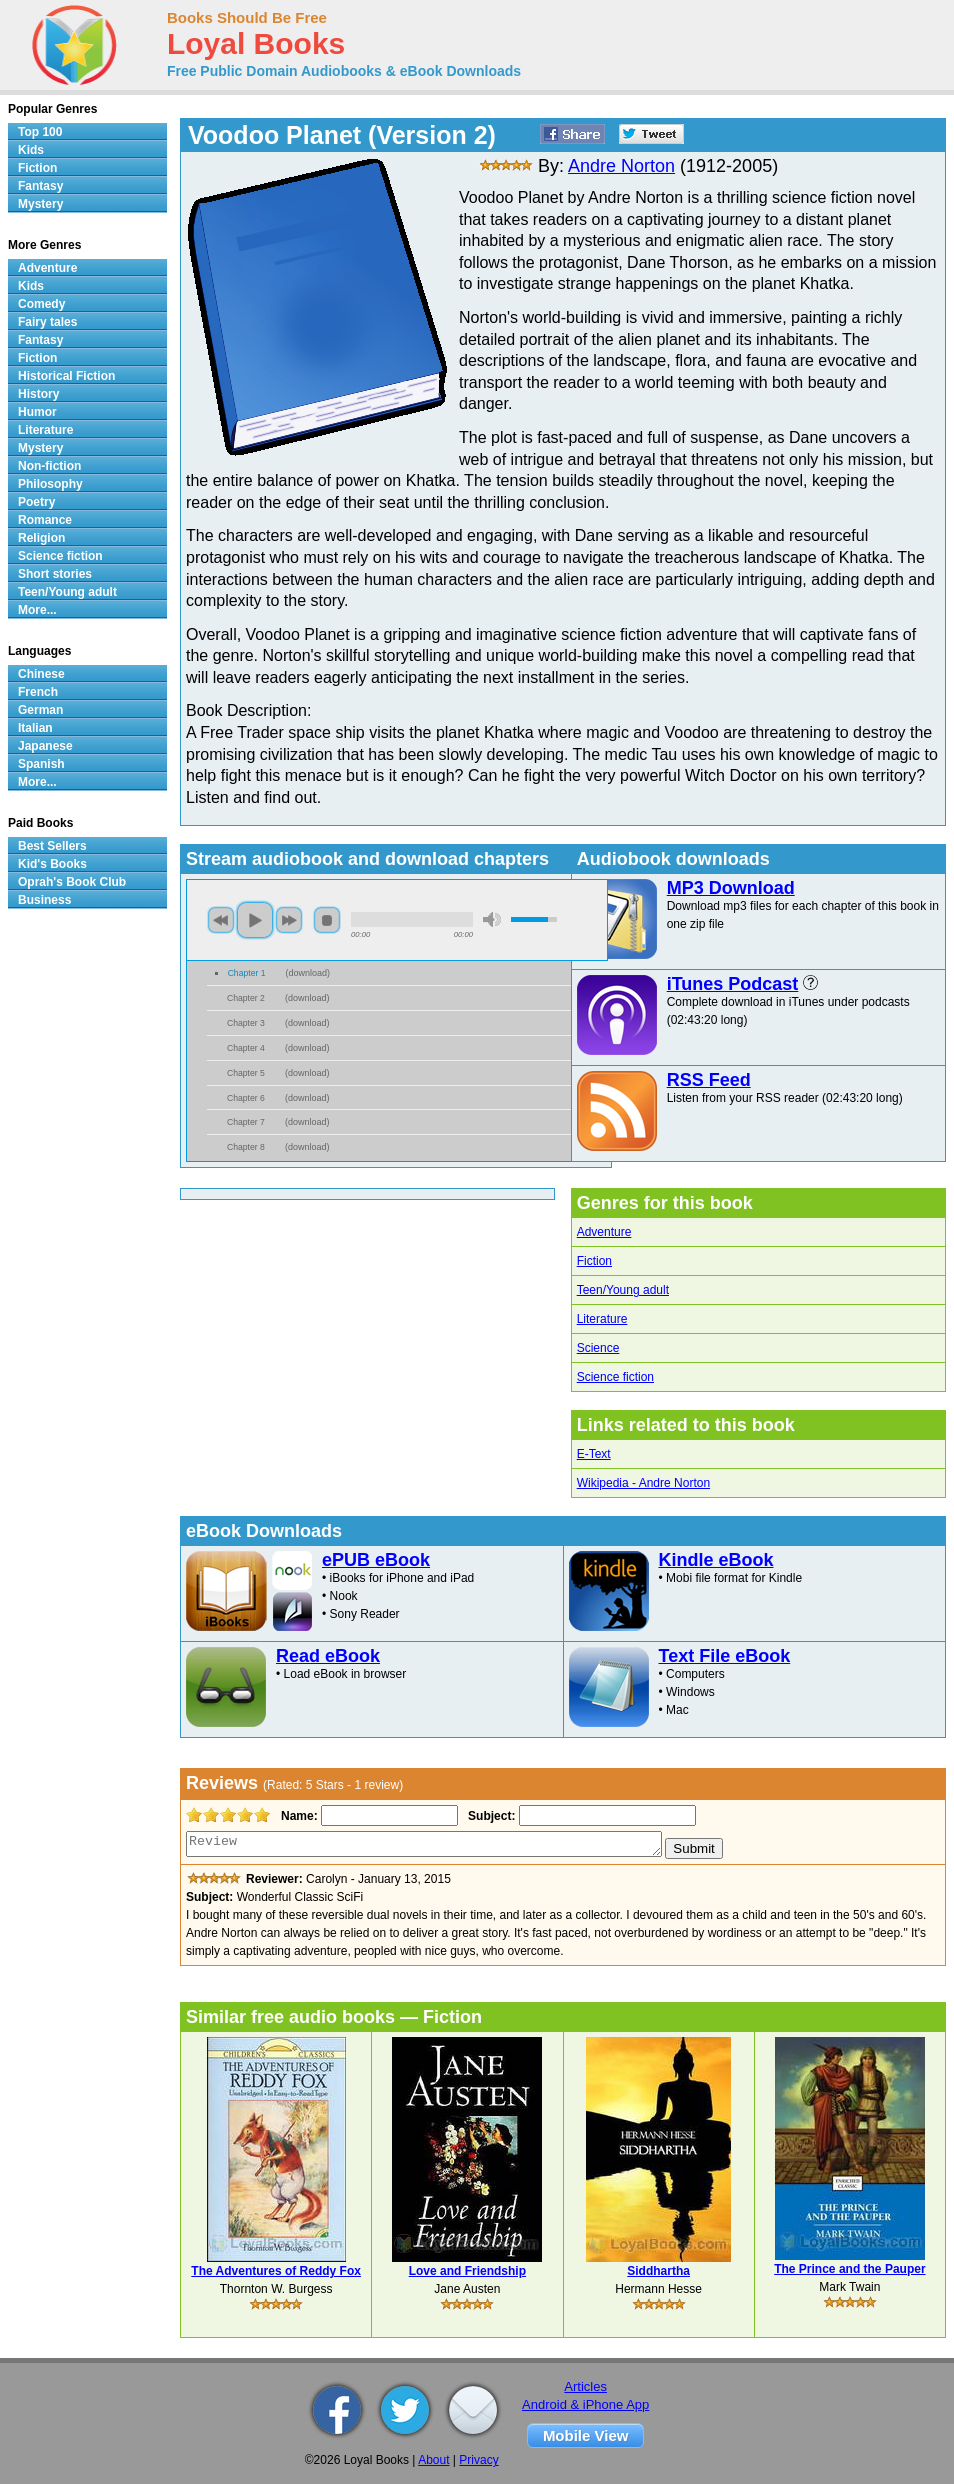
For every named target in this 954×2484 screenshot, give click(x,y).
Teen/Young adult (623, 1290)
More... (37, 610)
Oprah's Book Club (72, 882)
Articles (585, 2386)
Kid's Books (52, 864)
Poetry (36, 502)
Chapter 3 (246, 1023)
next (289, 920)
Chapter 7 (246, 1122)
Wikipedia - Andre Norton (643, 1483)
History (38, 394)
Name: (297, 1816)
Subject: (489, 1816)
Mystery (40, 204)
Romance (45, 520)
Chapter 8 (246, 1147)
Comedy (41, 304)
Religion (41, 538)
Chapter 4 (246, 1048)
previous (221, 920)
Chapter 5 (246, 1073)
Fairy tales (47, 322)
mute (492, 919)
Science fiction (615, 1377)
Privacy (478, 2460)
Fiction (594, 1261)
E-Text (594, 1454)
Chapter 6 (246, 1098)
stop (327, 920)
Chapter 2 (246, 998)
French (38, 692)
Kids (31, 150)
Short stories (55, 574)
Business (44, 900)
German (40, 710)
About (433, 2460)
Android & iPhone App (585, 2404)
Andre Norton (621, 166)
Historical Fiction (66, 376)
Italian (35, 728)
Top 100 (40, 132)
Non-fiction (49, 466)
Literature (602, 1319)
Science (598, 1348)
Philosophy (50, 484)
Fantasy (40, 186)
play (255, 920)
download (308, 973)
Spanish (41, 764)
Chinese (41, 674)
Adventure (604, 1232)
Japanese (45, 746)
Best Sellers (52, 846)
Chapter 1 (247, 973)
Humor (37, 412)
